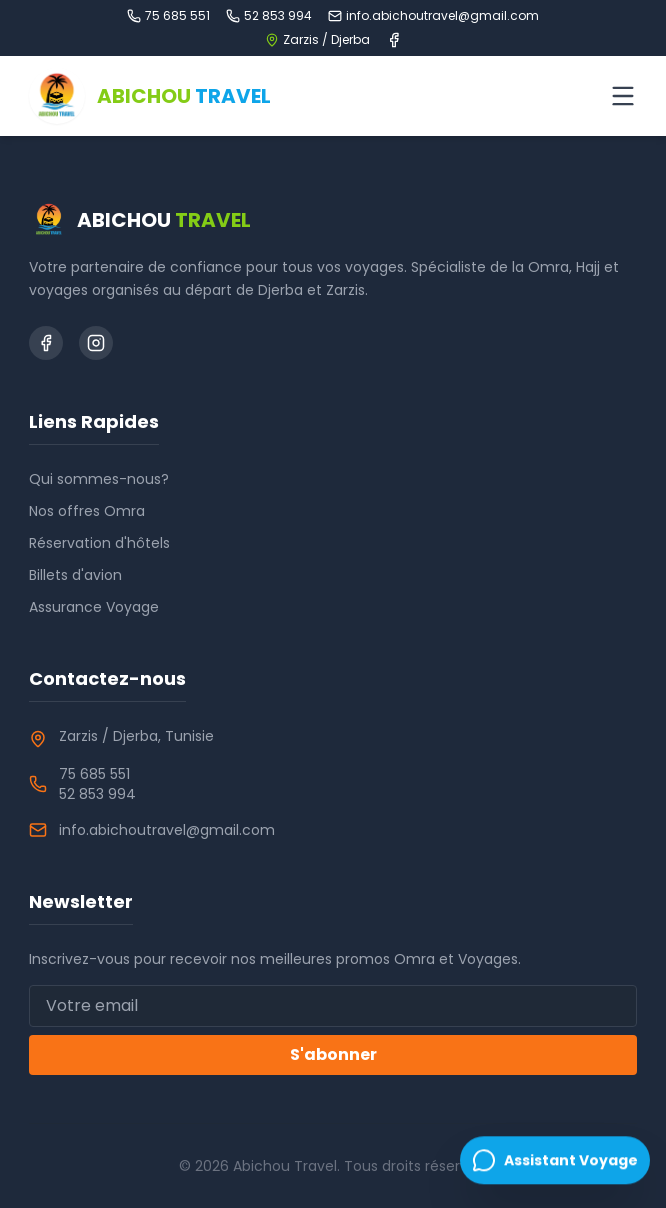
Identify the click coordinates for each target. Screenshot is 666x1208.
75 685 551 (168, 16)
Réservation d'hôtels (99, 543)
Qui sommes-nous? (99, 479)
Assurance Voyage (94, 607)
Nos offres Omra (87, 511)
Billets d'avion (75, 575)
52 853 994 (269, 16)
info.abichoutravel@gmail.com (433, 16)
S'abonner (333, 1054)
